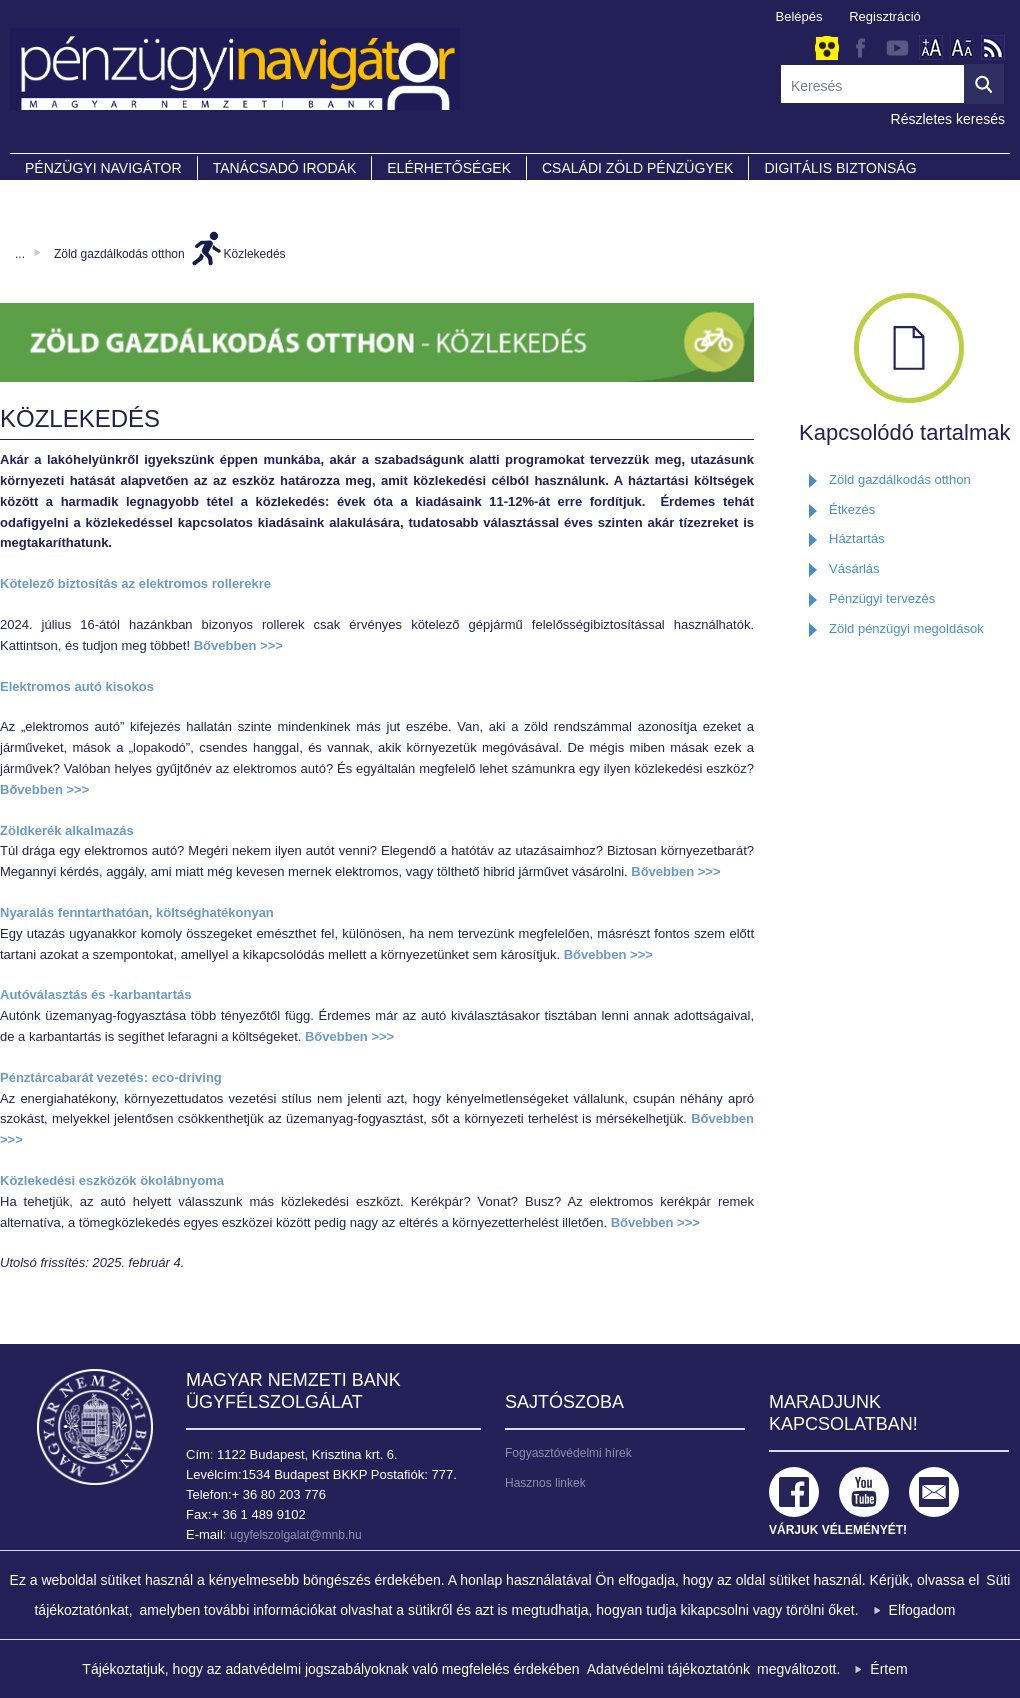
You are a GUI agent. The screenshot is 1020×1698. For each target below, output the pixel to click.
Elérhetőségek (449, 168)
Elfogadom (922, 1610)
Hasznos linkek (545, 1483)
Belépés (799, 16)
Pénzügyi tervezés (882, 598)
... (20, 254)
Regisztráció (885, 16)
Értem (888, 1669)
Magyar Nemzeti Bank (95, 1427)
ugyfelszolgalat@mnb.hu (296, 1535)
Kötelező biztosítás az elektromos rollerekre (135, 583)
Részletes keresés (948, 119)
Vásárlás (854, 568)
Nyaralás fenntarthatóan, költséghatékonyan (137, 912)
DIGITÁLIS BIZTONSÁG (840, 168)
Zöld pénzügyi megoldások (906, 628)
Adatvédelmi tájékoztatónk (668, 1669)
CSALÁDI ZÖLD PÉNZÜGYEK (637, 168)
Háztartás (857, 538)
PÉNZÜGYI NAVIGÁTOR (103, 168)
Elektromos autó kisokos (77, 686)
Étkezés (852, 509)
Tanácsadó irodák (285, 168)
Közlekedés (255, 254)
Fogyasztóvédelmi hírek (568, 1453)
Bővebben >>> (238, 645)
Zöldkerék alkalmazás (67, 830)
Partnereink (75, 196)
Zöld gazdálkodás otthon (119, 254)
